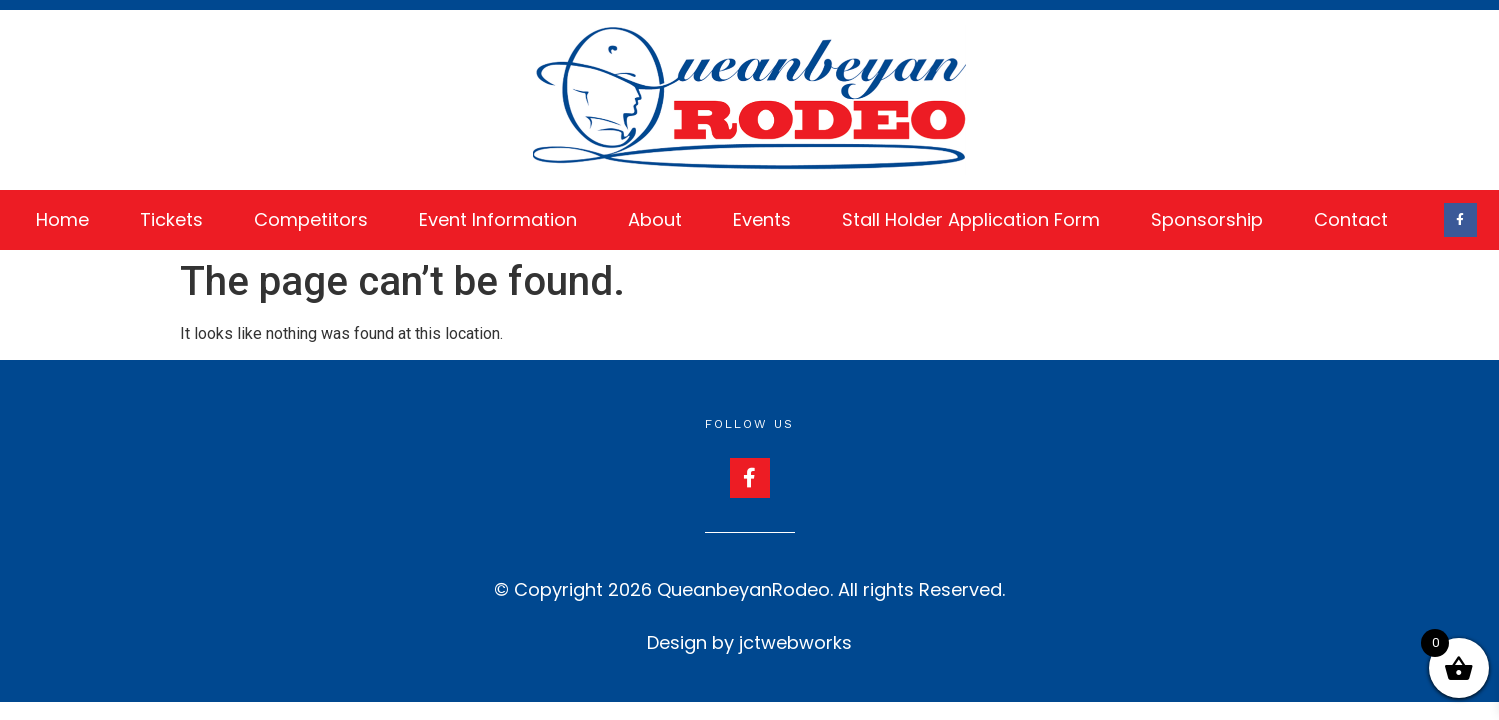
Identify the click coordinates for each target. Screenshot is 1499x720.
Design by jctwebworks (749, 642)
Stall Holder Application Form (971, 219)
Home (62, 219)
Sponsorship (1207, 219)
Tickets (171, 219)
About (655, 219)
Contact (1351, 219)
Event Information (498, 219)
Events (762, 219)
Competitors (311, 219)
